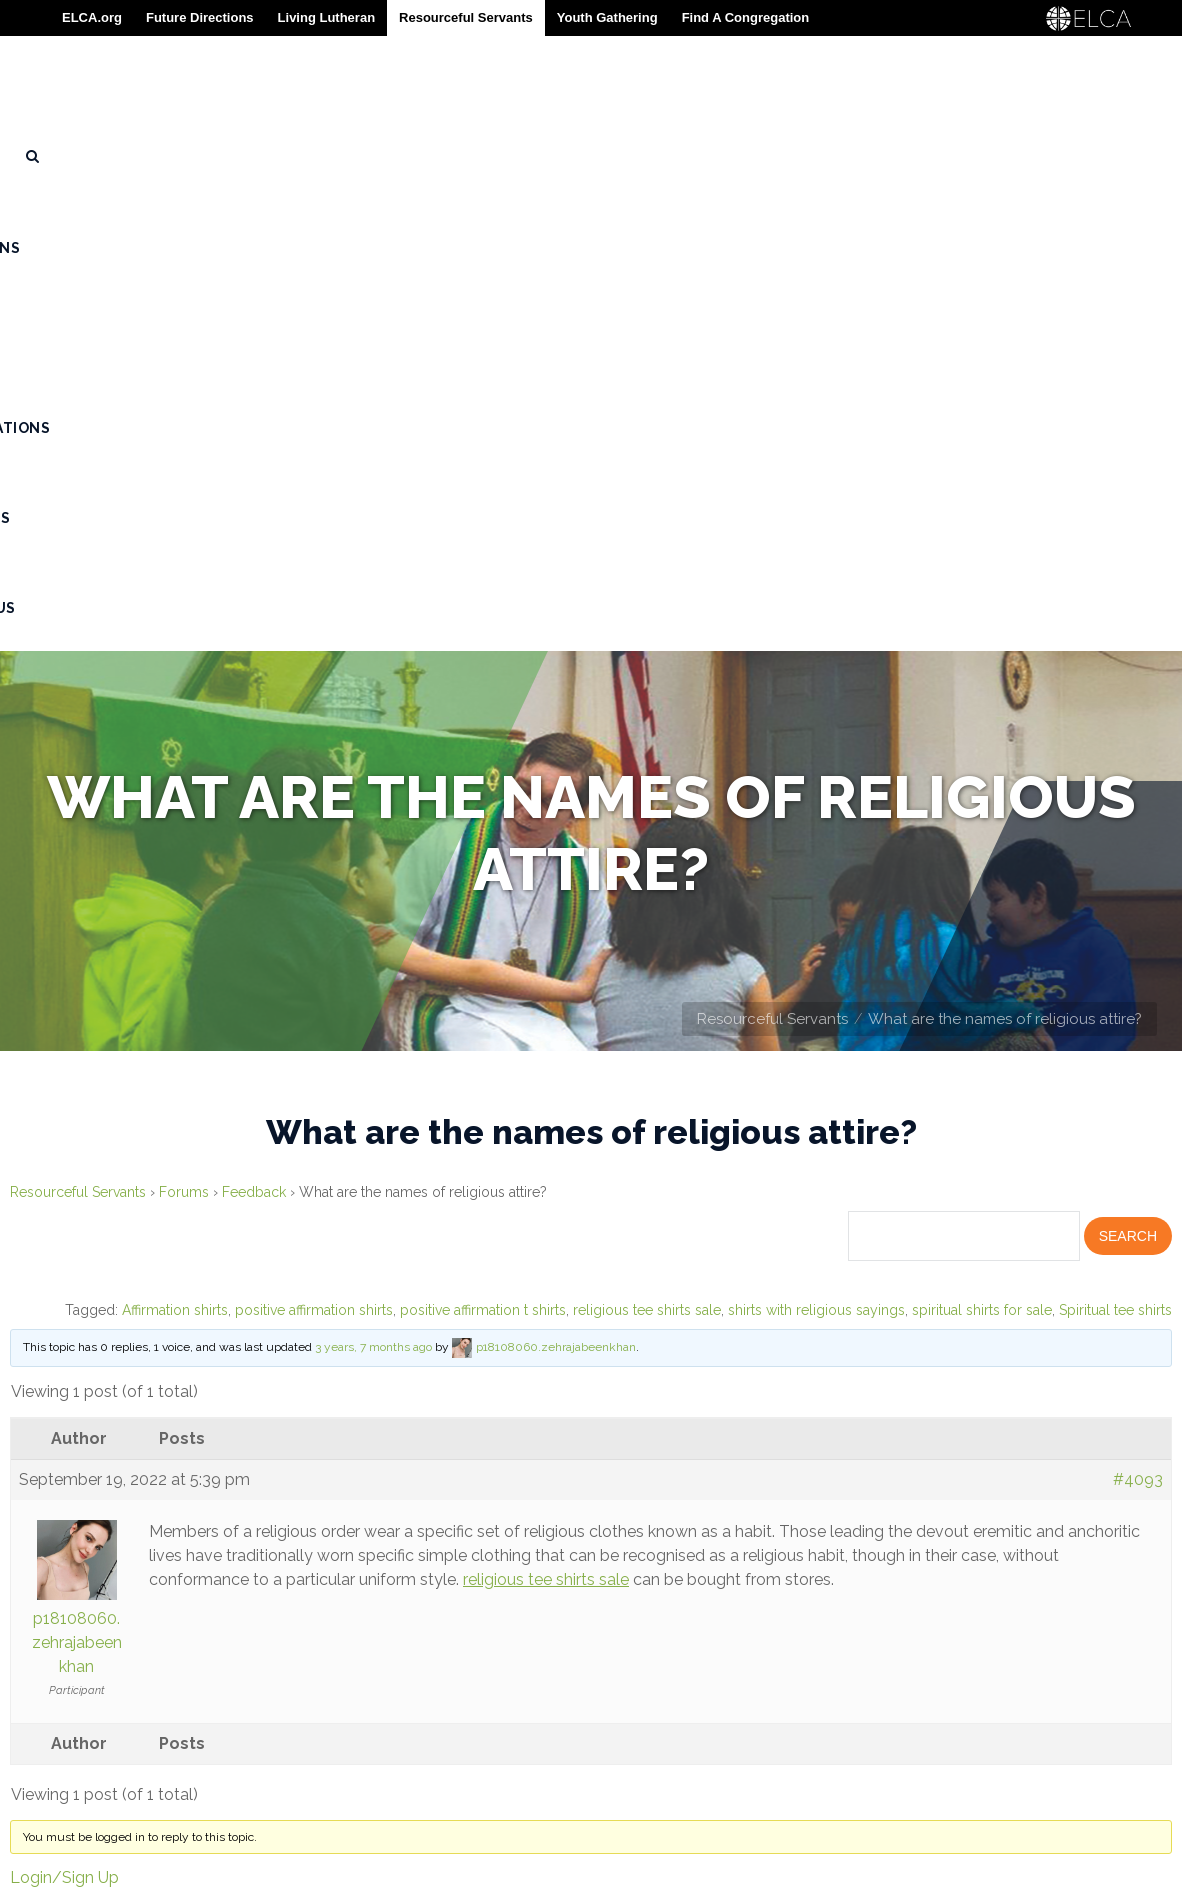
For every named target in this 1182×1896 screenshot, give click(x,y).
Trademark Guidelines (109, 1753)
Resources (61, 1691)
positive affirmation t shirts (483, 860)
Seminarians (66, 1598)
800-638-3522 (537, 1708)
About (42, 1567)
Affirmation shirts (175, 860)
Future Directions (200, 17)
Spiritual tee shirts (1115, 860)
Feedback (254, 742)
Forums (184, 742)
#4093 (1138, 1029)
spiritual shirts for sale (982, 860)
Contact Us (64, 1722)
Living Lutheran (327, 17)
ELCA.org (92, 17)
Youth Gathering (607, 17)
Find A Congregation (746, 17)
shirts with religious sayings (816, 860)
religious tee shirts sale (647, 860)
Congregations (81, 1660)
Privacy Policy (76, 1815)
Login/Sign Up (64, 1427)
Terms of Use (70, 1784)
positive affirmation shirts (314, 860)
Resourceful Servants (772, 569)
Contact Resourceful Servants (879, 1665)
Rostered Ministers (99, 1629)
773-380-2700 (504, 1740)
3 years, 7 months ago (373, 897)
